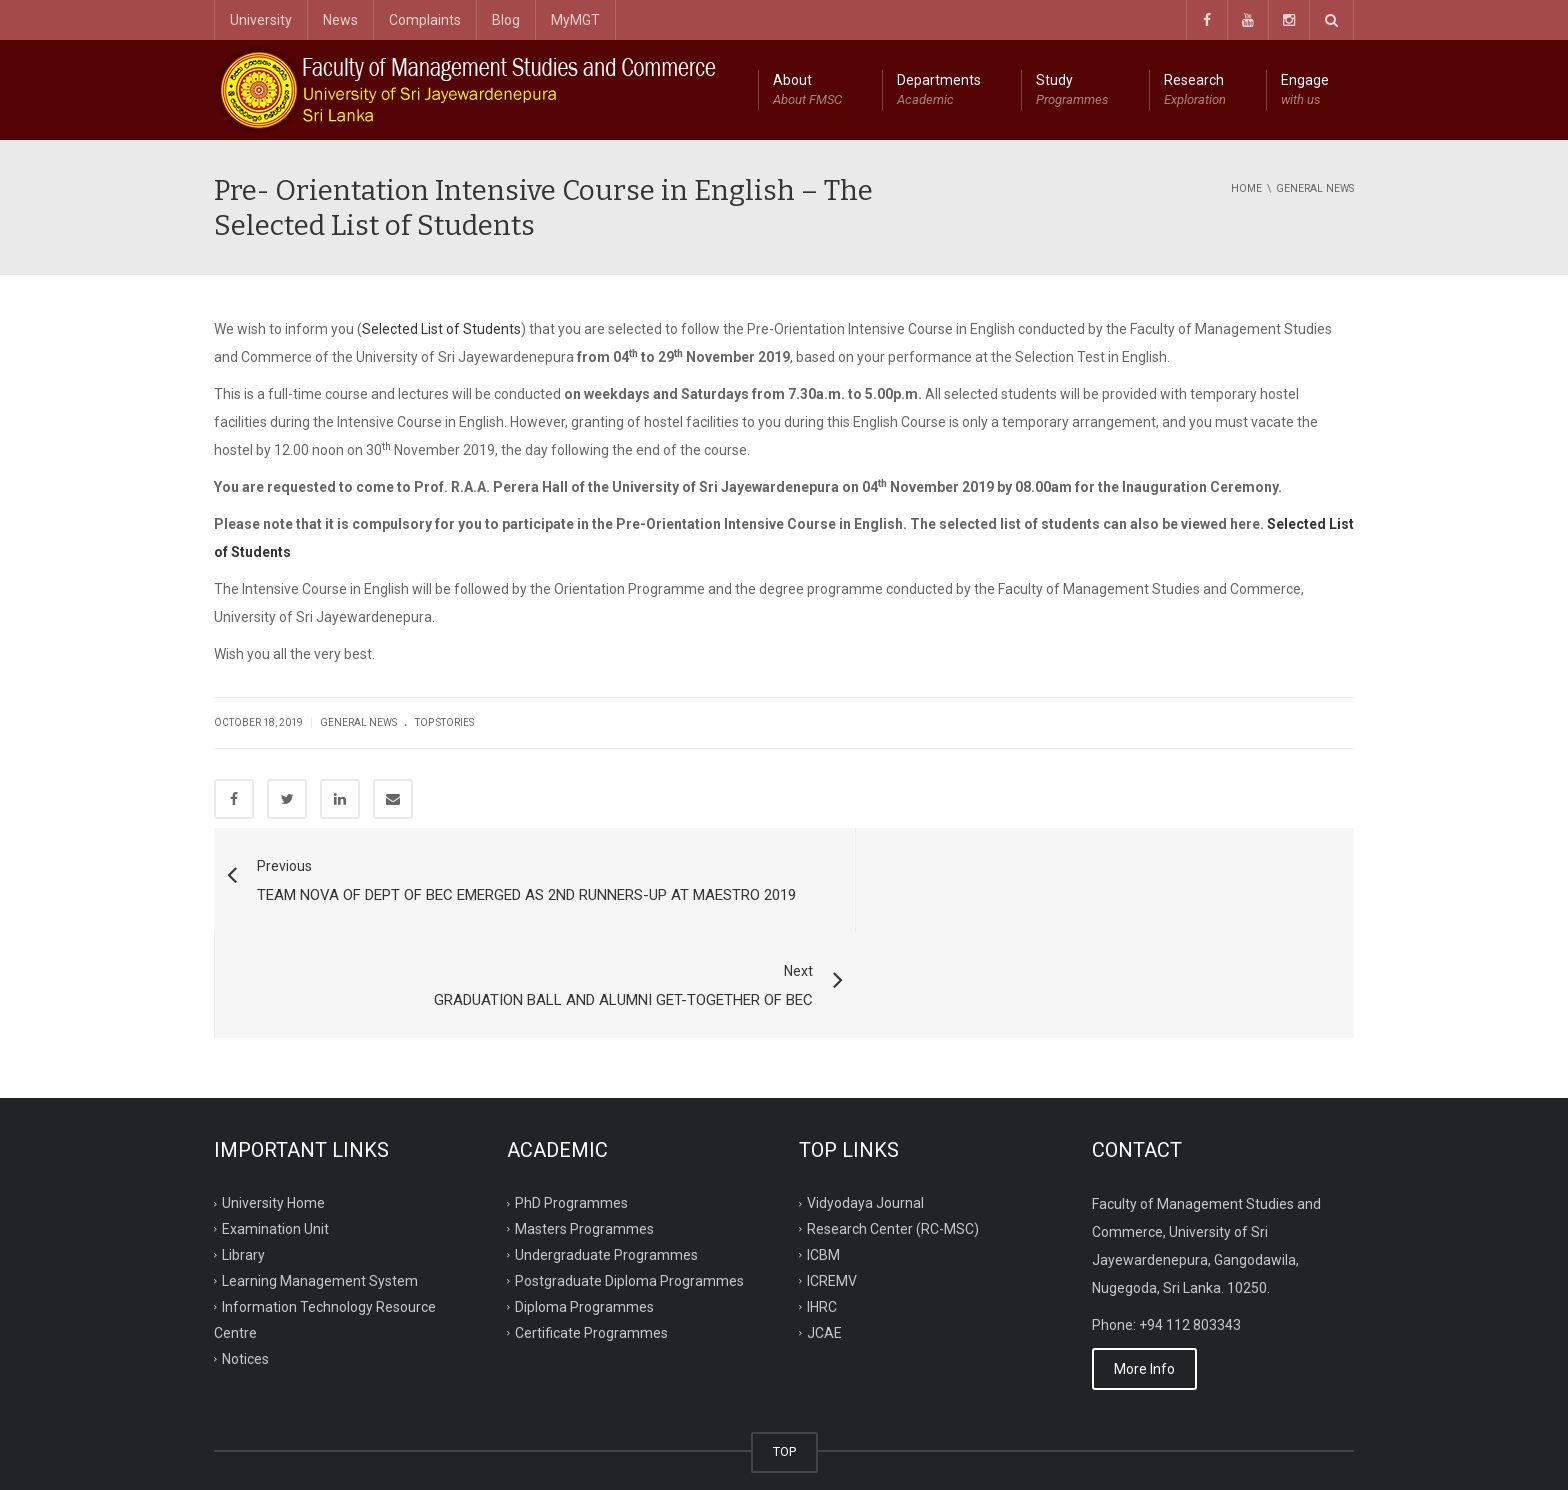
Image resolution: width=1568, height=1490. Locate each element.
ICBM (823, 1169)
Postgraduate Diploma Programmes (629, 1195)
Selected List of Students (441, 329)
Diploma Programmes (584, 1221)
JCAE (824, 1247)
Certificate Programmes (591, 1247)
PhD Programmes (571, 1117)
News (340, 20)
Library (243, 1169)
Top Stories (444, 722)
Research (1195, 91)
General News (358, 722)
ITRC (307, 1451)
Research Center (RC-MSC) (893, 1143)
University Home (273, 1117)
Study (1072, 91)
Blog (506, 20)
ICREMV (832, 1195)
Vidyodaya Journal (865, 1117)
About (807, 91)
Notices (245, 1273)
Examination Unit (275, 1143)
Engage (1305, 91)
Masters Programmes (584, 1143)
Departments (939, 91)
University (261, 20)
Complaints (425, 20)
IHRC (822, 1221)
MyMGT (575, 20)
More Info (1144, 1284)
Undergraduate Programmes (606, 1169)
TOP (784, 1366)
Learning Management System (320, 1195)
